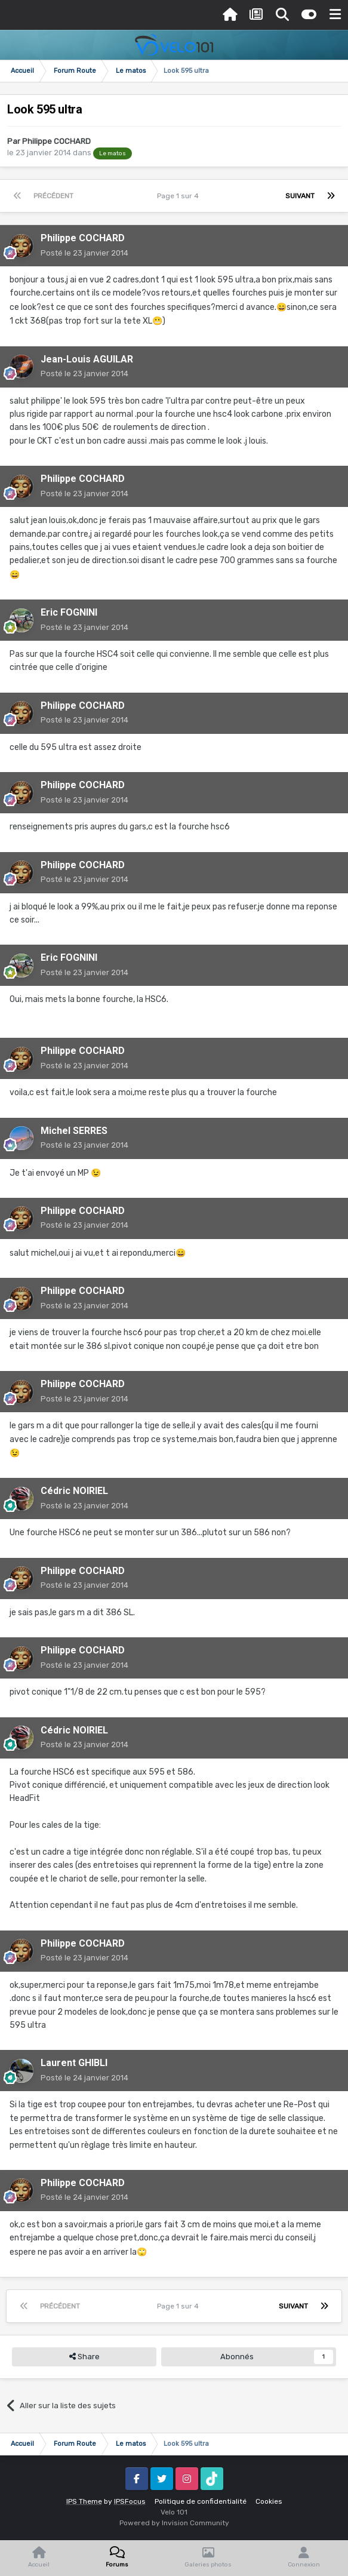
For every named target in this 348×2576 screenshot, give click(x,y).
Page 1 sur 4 (179, 196)
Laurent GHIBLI (74, 2062)
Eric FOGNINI (69, 612)
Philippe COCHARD (56, 141)
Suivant (300, 196)
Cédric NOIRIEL (74, 1490)
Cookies (268, 2501)
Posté (84, 252)
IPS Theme (84, 2501)
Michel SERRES (74, 1130)
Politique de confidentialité (201, 2501)
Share (84, 2357)
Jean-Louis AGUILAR (87, 359)
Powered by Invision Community (174, 2523)
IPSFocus (130, 2501)
